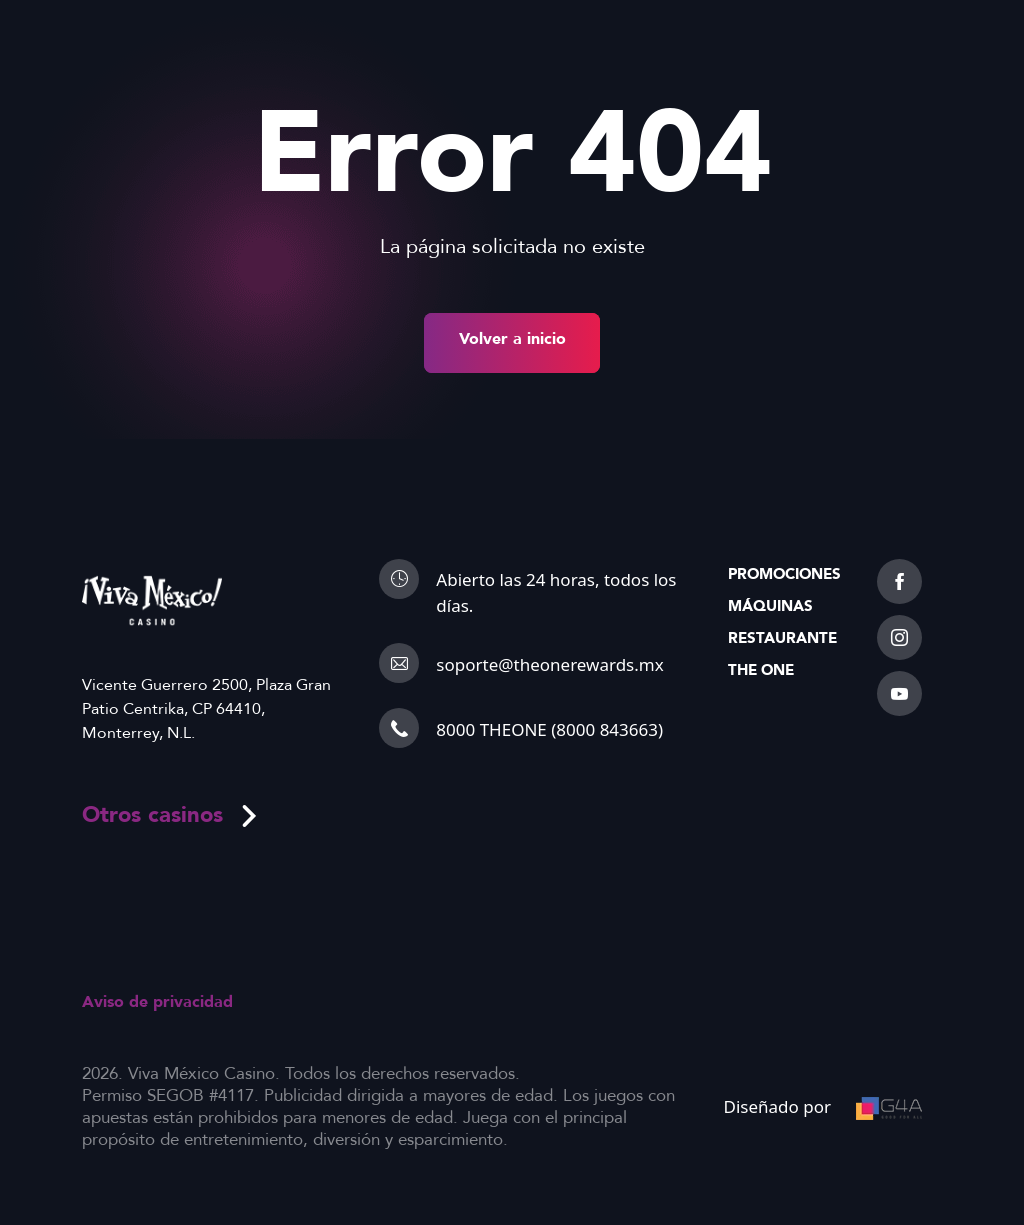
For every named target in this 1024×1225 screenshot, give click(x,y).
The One (761, 670)
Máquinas (770, 606)
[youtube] (899, 693)
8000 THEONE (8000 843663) (549, 729)
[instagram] (899, 637)
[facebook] (899, 581)
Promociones (784, 574)
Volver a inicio (512, 339)
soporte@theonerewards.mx (549, 664)
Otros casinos (171, 815)
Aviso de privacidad (157, 1002)
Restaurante (782, 638)
